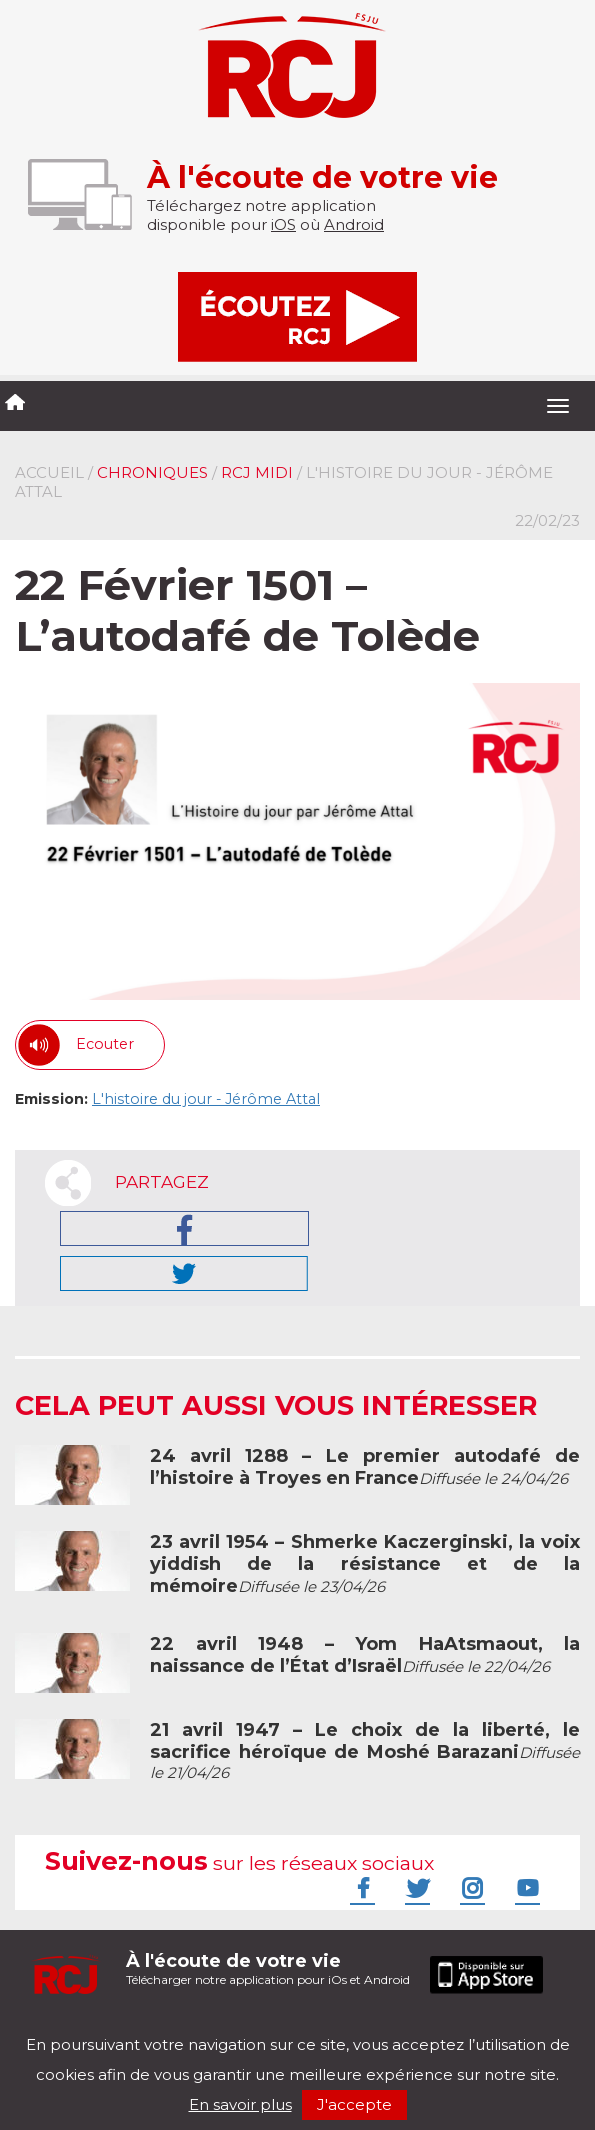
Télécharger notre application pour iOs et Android (268, 1968)
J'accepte (354, 2104)
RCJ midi (257, 472)
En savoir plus (240, 2104)
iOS (283, 224)
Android (354, 224)
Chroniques (152, 472)
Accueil (49, 472)
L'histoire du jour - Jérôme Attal (206, 1099)
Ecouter (105, 1044)
